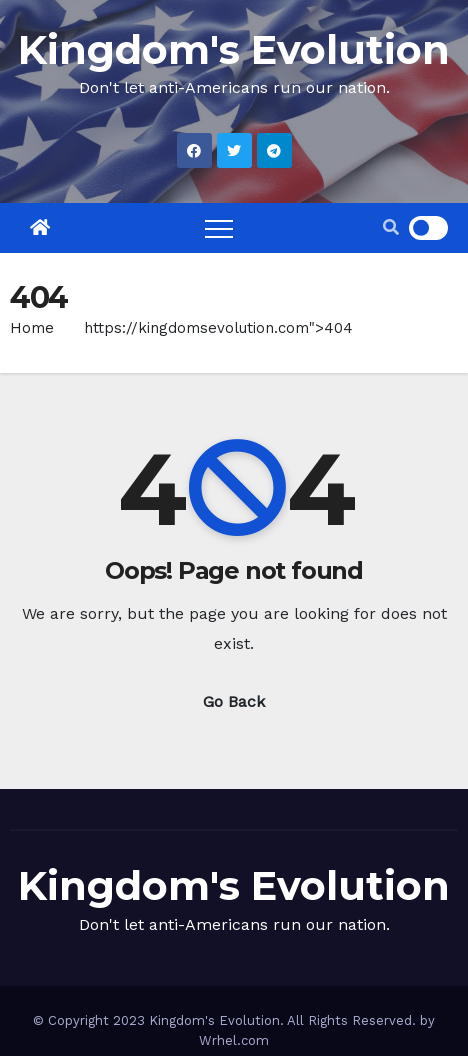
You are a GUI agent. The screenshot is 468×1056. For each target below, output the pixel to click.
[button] (391, 227)
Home (32, 328)
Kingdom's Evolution (234, 49)
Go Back (234, 701)
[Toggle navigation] (219, 228)
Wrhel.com (234, 1040)
